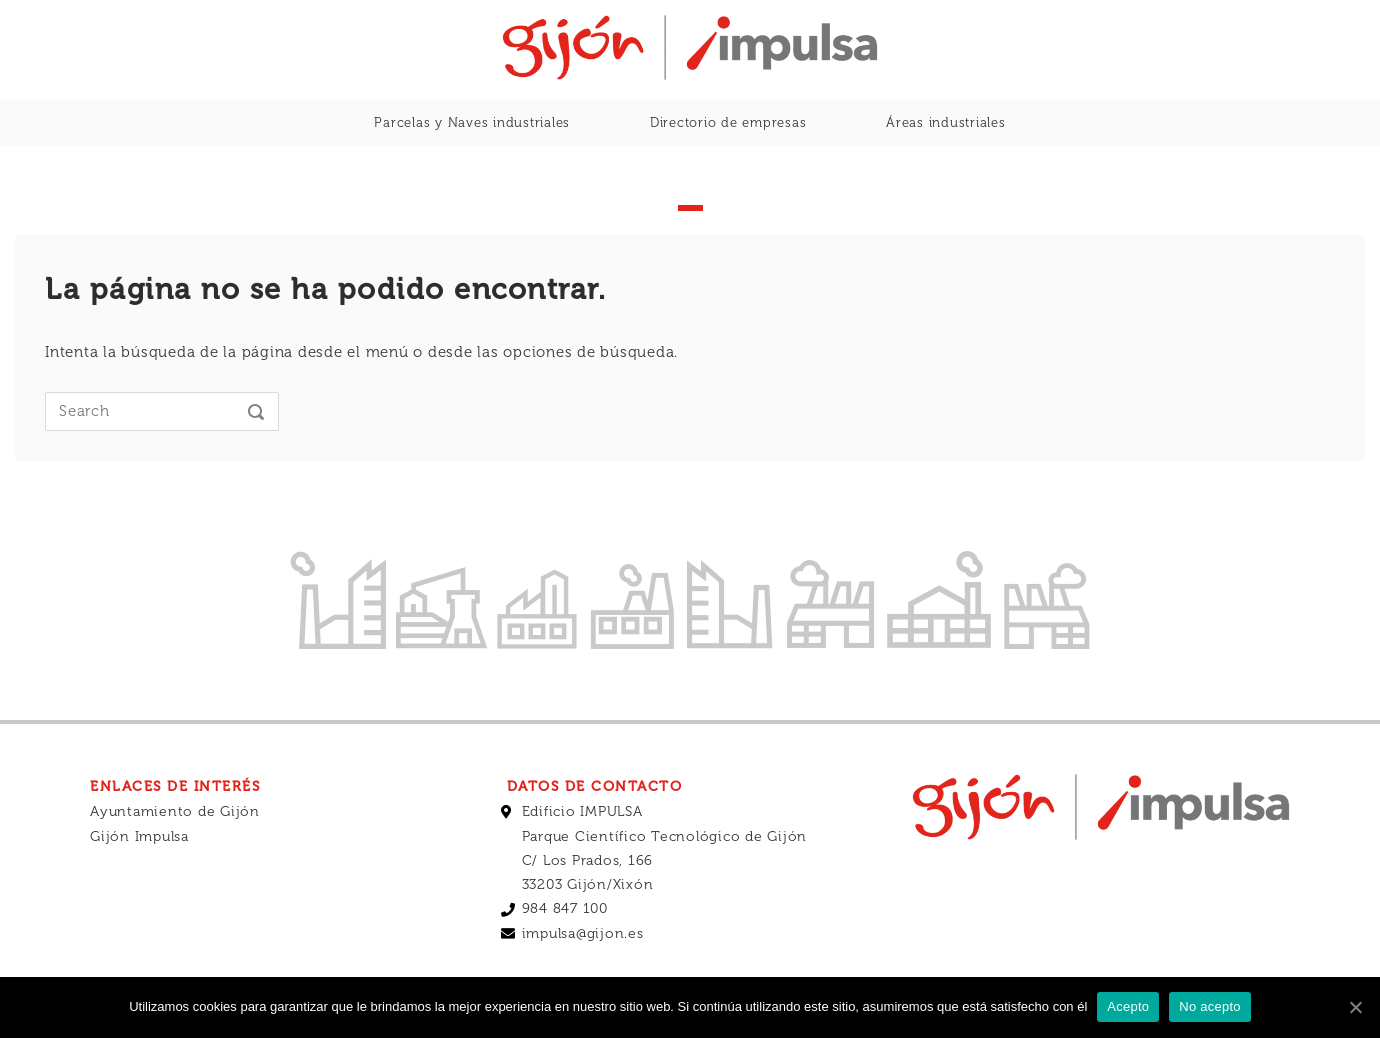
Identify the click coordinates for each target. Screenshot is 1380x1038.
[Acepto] (1355, 1007)
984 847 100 (565, 908)
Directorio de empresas (728, 122)
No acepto (1210, 1006)
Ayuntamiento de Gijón (175, 811)
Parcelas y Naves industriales (472, 122)
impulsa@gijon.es (583, 933)
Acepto (1128, 1006)
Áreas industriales (946, 122)
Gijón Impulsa (139, 836)
